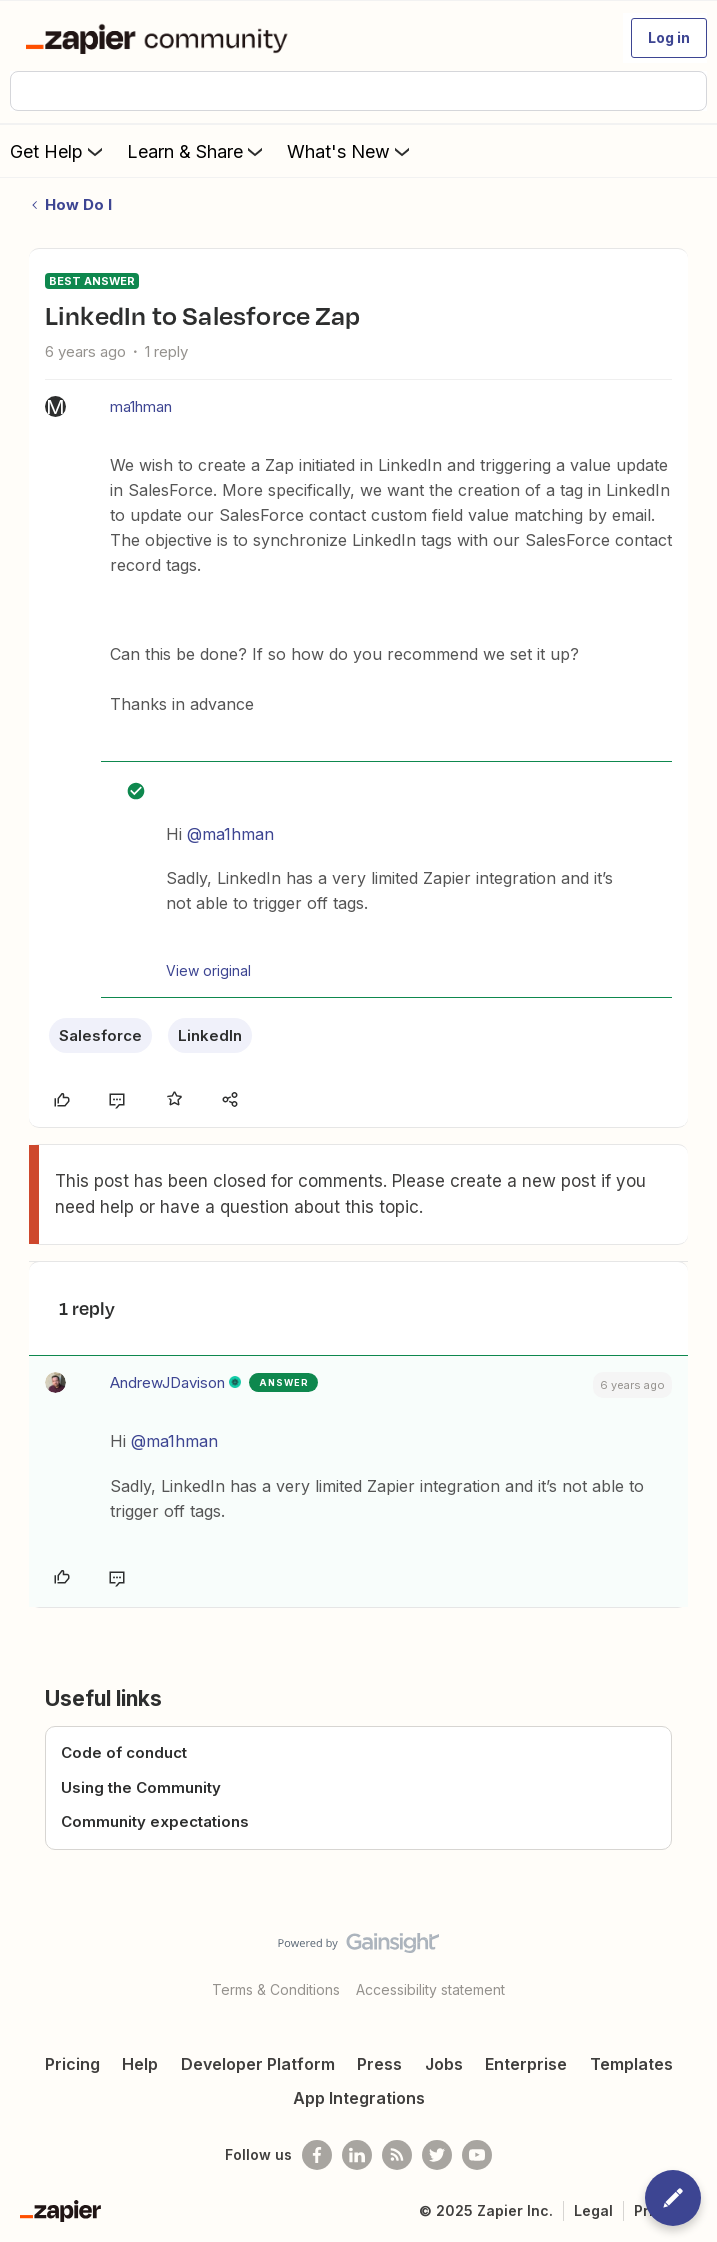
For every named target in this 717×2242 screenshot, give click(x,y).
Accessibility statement (430, 1989)
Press (379, 2064)
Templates (631, 2064)
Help (140, 2064)
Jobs (444, 2064)
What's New (350, 151)
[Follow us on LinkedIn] (357, 2155)
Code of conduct (124, 1752)
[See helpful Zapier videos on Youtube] (477, 2155)
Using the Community (141, 1787)
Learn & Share (197, 151)
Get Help (58, 151)
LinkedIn (210, 1035)
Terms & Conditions (276, 1989)
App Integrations (359, 2098)
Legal (593, 2210)
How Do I (78, 204)
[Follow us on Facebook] (317, 2155)
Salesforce (100, 1035)
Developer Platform (258, 2064)
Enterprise (526, 2064)
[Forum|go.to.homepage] (160, 38)
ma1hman (141, 406)
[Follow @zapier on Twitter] (437, 2155)
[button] (669, 38)
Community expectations (155, 1821)
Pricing (72, 2064)
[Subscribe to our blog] (397, 2155)
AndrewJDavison (167, 1382)
